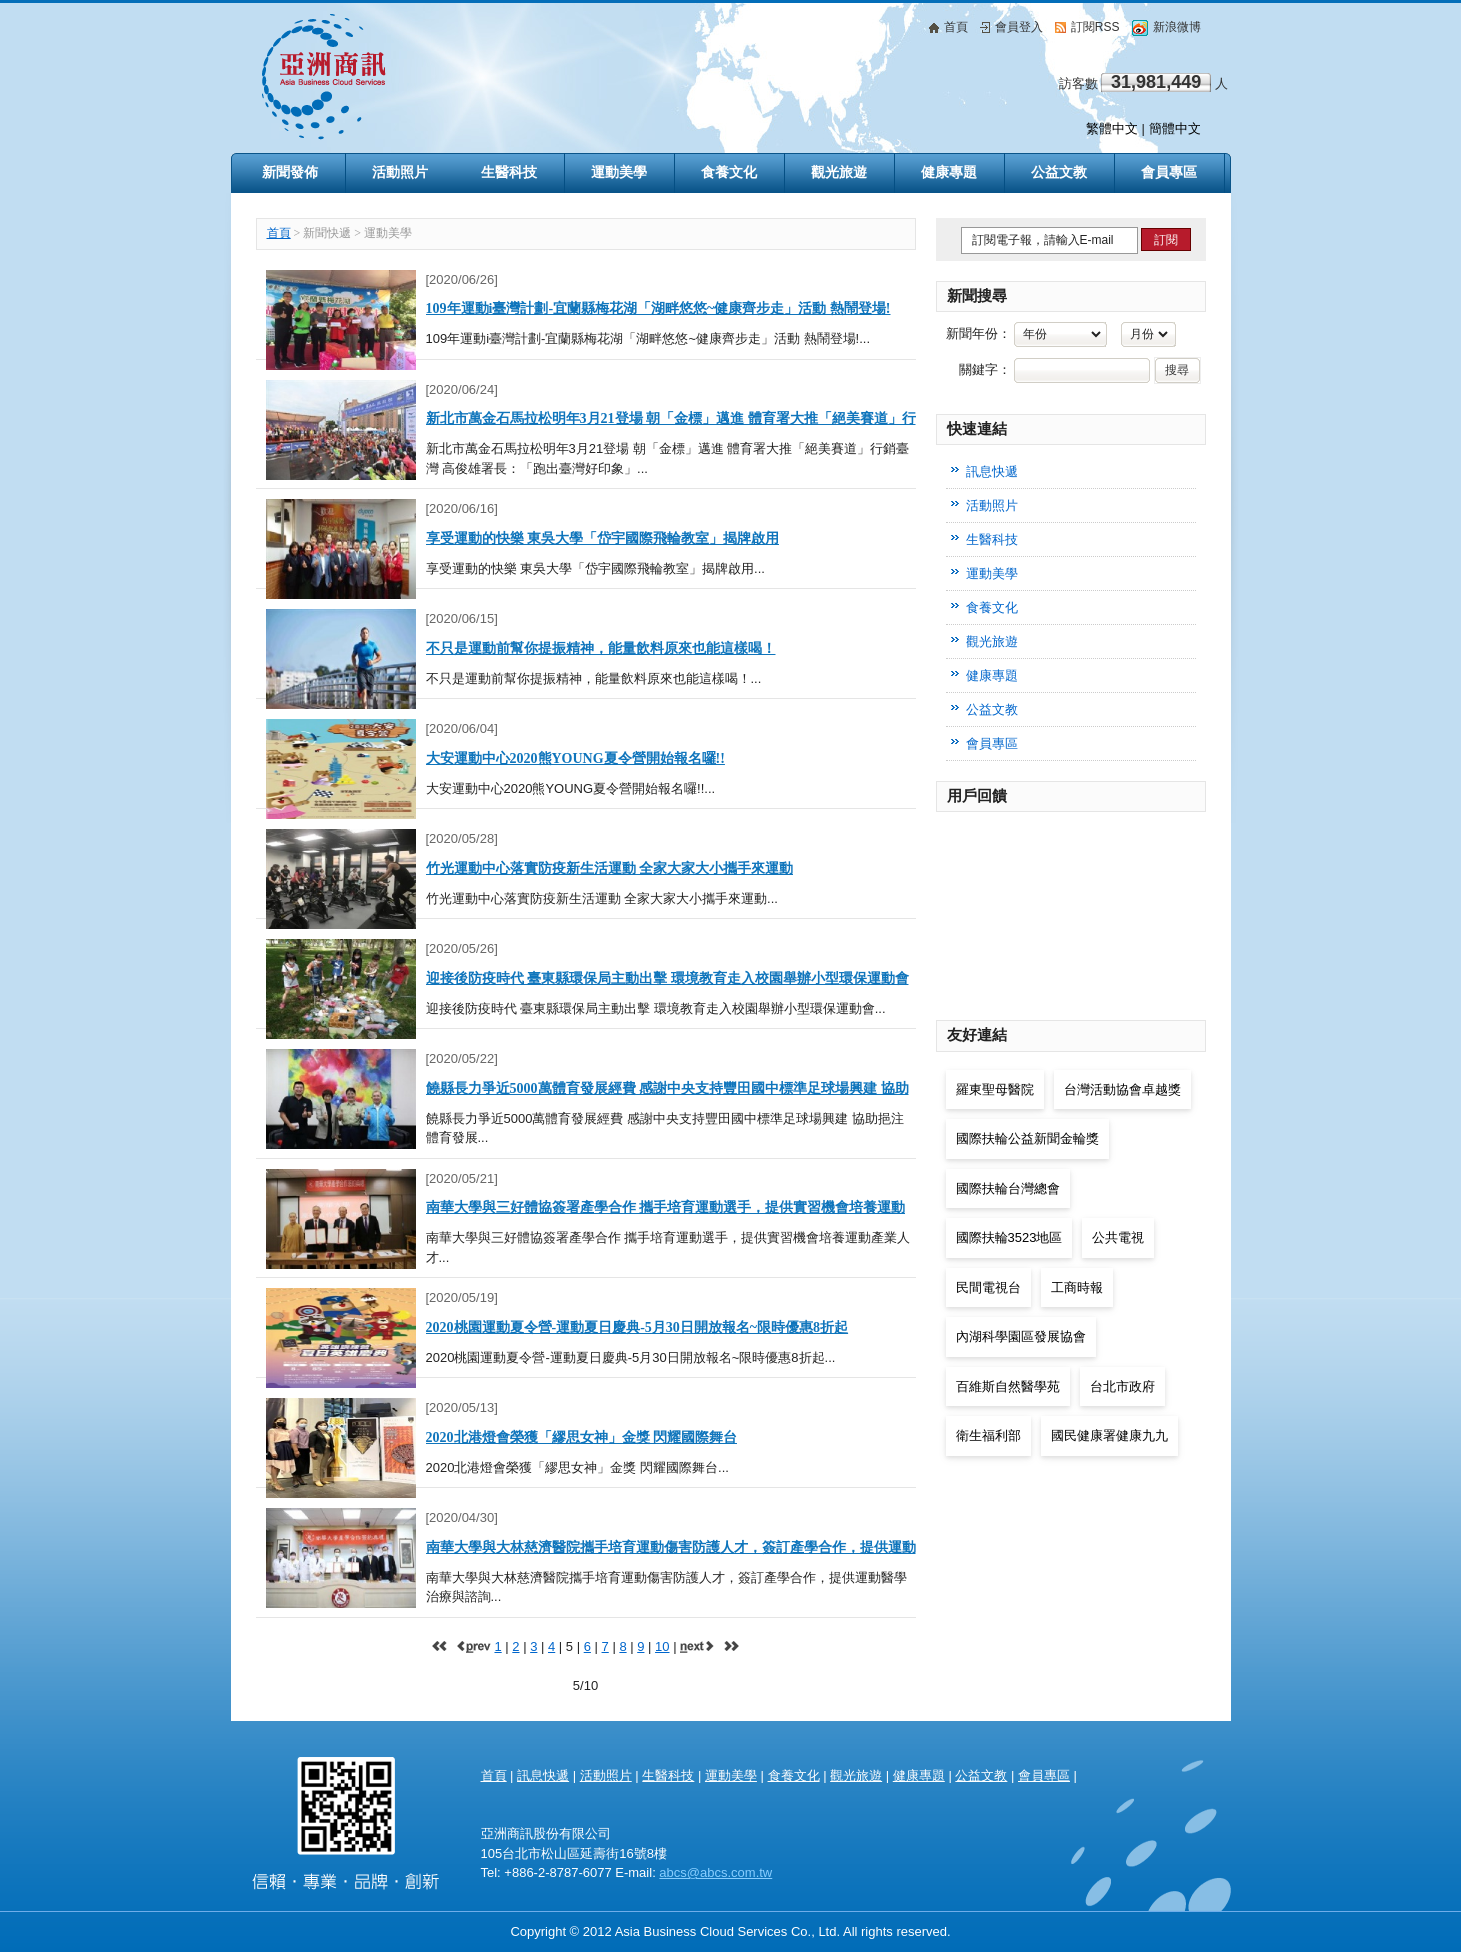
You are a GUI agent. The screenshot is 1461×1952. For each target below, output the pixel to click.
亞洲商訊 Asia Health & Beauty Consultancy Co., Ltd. (346, 1816)
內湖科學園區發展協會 (1021, 1336)
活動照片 (606, 1775)
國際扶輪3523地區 (1009, 1237)
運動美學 (731, 1775)
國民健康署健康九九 (1109, 1435)
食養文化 (794, 1775)
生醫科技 (668, 1775)
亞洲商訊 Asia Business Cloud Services (517, 76)
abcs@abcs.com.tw (715, 1872)
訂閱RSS (1087, 27)
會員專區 (1169, 172)
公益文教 (981, 1775)
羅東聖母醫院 (995, 1089)
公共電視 (1118, 1237)
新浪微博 (1166, 27)
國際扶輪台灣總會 (1008, 1188)
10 (662, 1646)
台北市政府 (1122, 1386)
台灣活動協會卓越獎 (1122, 1089)
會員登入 (1011, 27)
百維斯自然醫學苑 (1008, 1386)
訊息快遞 (992, 471)
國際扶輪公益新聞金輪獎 (1027, 1138)
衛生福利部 (988, 1435)
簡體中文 (1175, 128)
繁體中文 (1112, 128)
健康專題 (919, 1775)
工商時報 (1077, 1287)
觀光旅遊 (856, 1775)
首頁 (948, 27)
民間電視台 (988, 1287)
